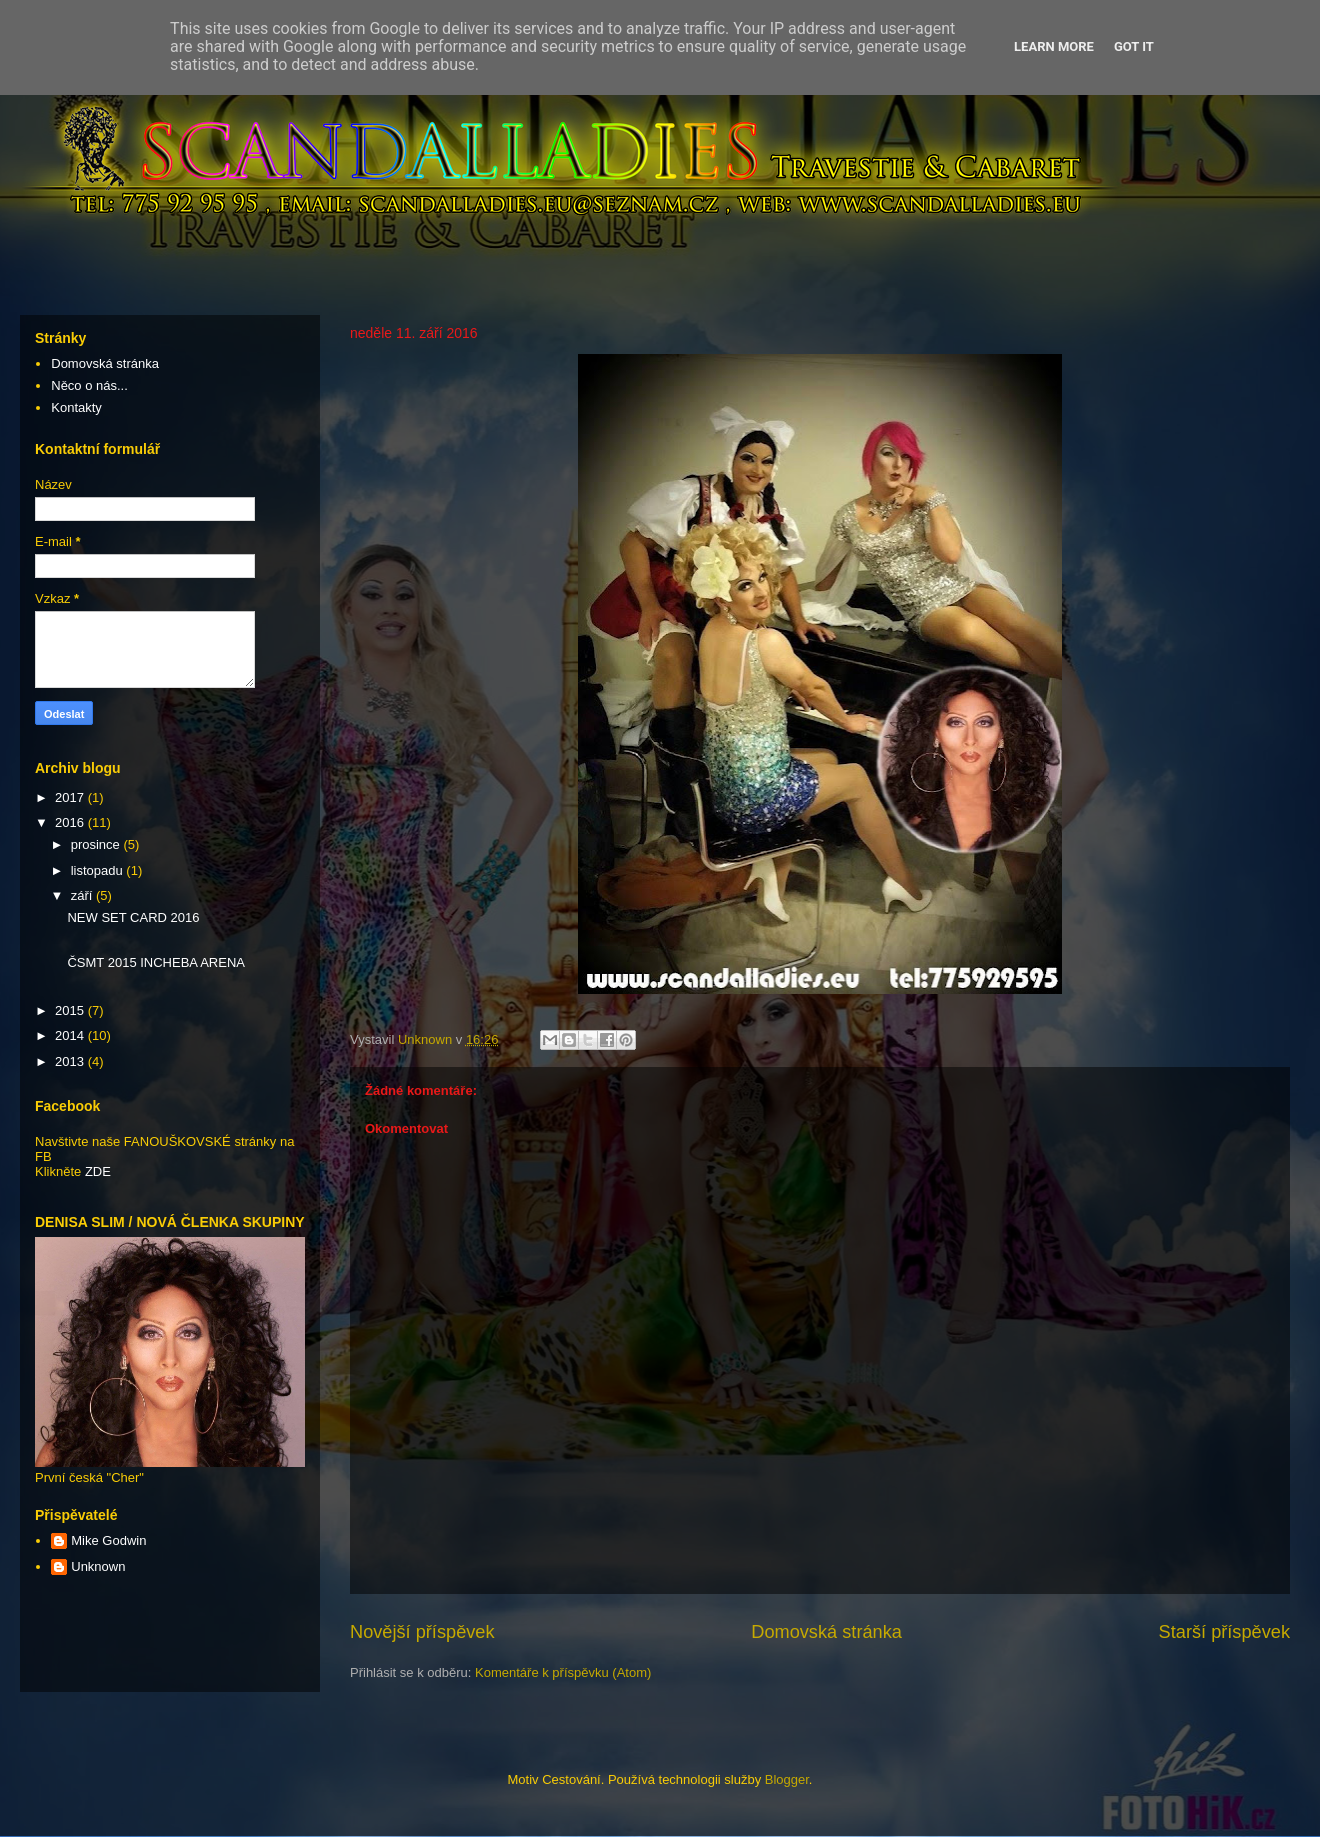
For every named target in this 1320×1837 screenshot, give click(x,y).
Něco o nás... (89, 385)
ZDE (98, 1171)
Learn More (1054, 46)
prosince (97, 844)
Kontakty (76, 407)
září (83, 895)
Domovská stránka (826, 1632)
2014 (71, 1035)
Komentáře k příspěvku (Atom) (563, 1672)
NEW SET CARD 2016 (133, 917)
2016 (71, 822)
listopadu (99, 870)
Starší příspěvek (1224, 1632)
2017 (71, 797)
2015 (71, 1010)
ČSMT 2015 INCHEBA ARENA (156, 962)
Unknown (98, 1566)
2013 (71, 1061)
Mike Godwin (108, 1540)
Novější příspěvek (422, 1632)
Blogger (787, 1779)
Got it (1134, 46)
